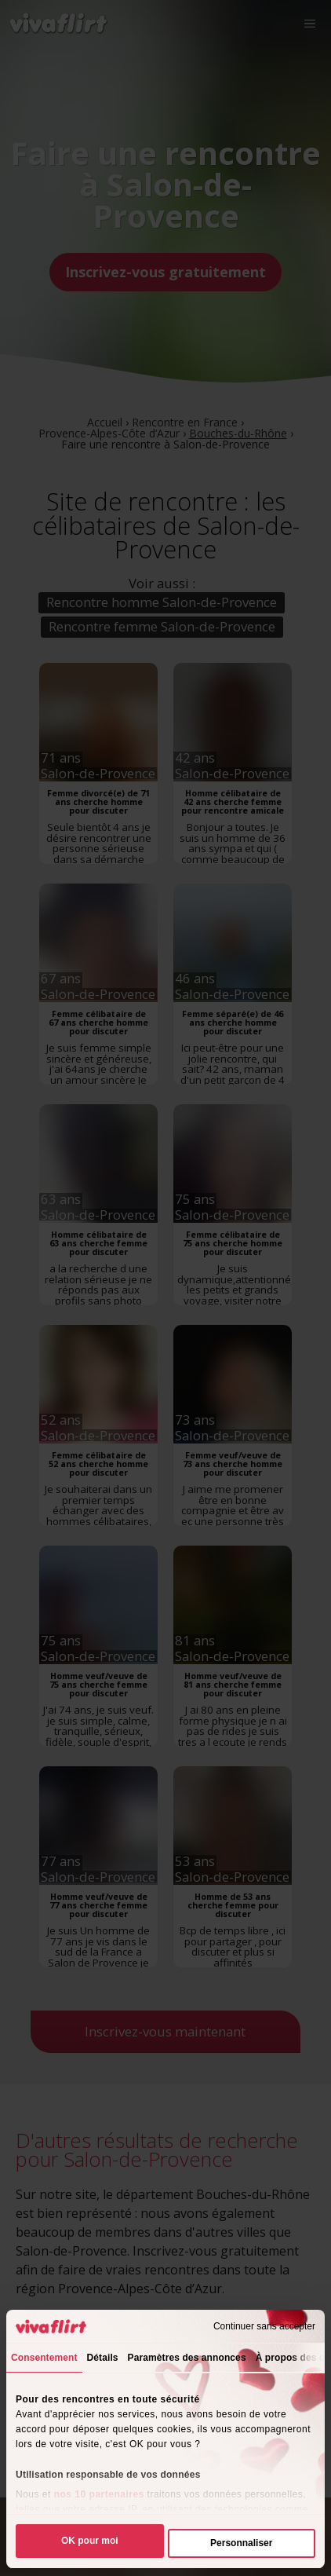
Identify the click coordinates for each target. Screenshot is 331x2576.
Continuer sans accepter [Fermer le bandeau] (264, 2326)
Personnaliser (241, 2543)
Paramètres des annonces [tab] (187, 2357)
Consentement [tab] (44, 2357)
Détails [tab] (102, 2357)
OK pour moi (89, 2540)
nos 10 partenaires (99, 2494)
